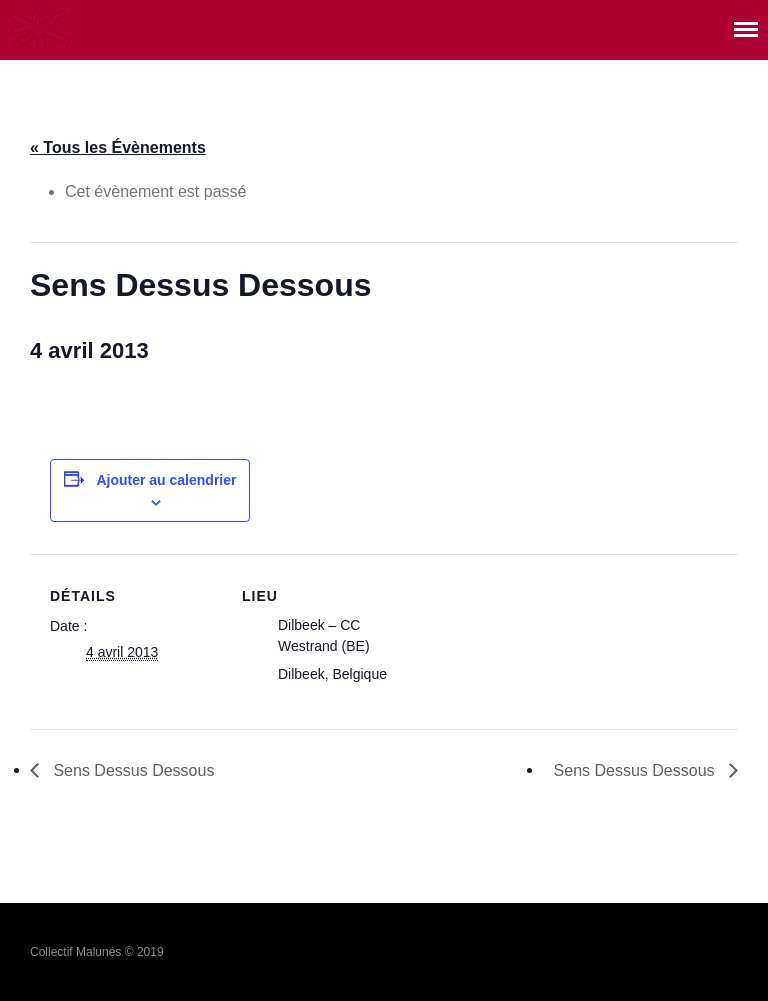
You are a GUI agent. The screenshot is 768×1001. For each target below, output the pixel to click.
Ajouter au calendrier (166, 480)
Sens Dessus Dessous (131, 770)
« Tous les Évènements (118, 147)
